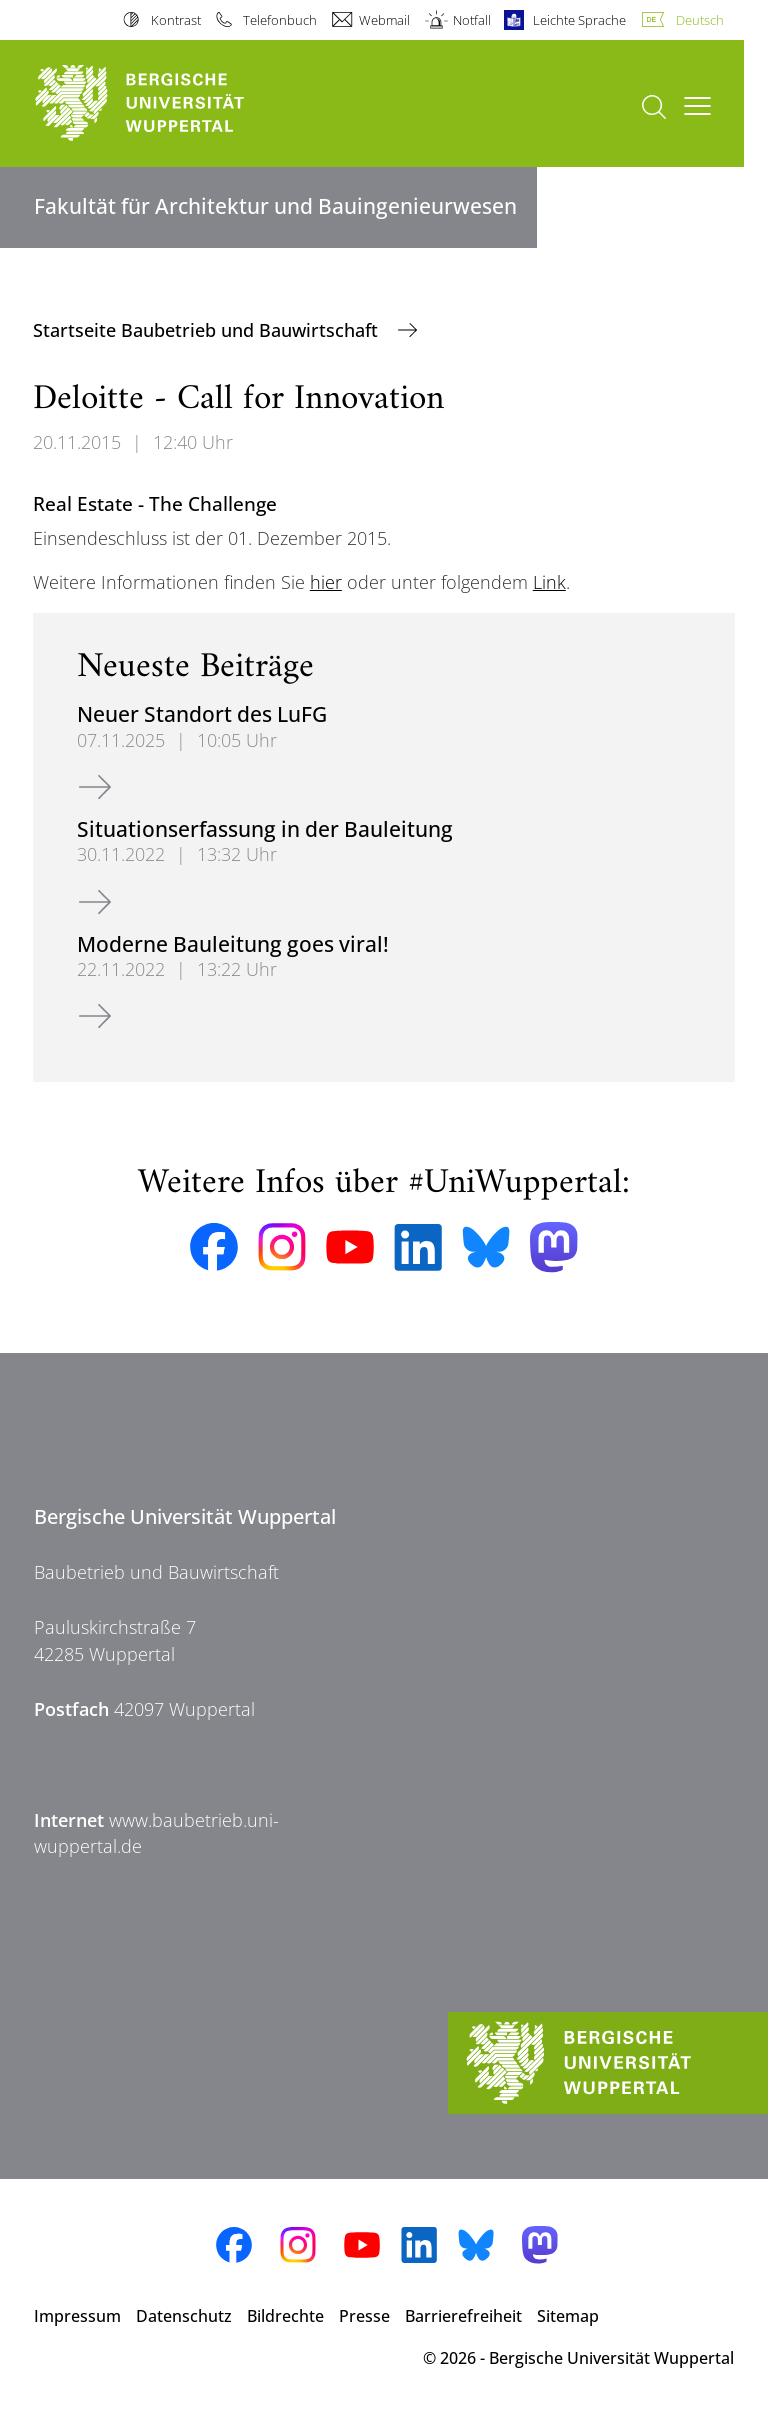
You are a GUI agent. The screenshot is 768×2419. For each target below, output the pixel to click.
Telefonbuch (280, 20)
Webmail (384, 20)
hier (326, 582)
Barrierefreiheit (463, 2316)
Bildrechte (285, 2316)
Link (549, 582)
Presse (364, 2316)
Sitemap (568, 2316)
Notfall (472, 20)
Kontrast (176, 20)
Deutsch (700, 20)
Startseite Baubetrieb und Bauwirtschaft (208, 330)
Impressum (77, 2316)
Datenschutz (184, 2316)
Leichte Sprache (579, 20)
